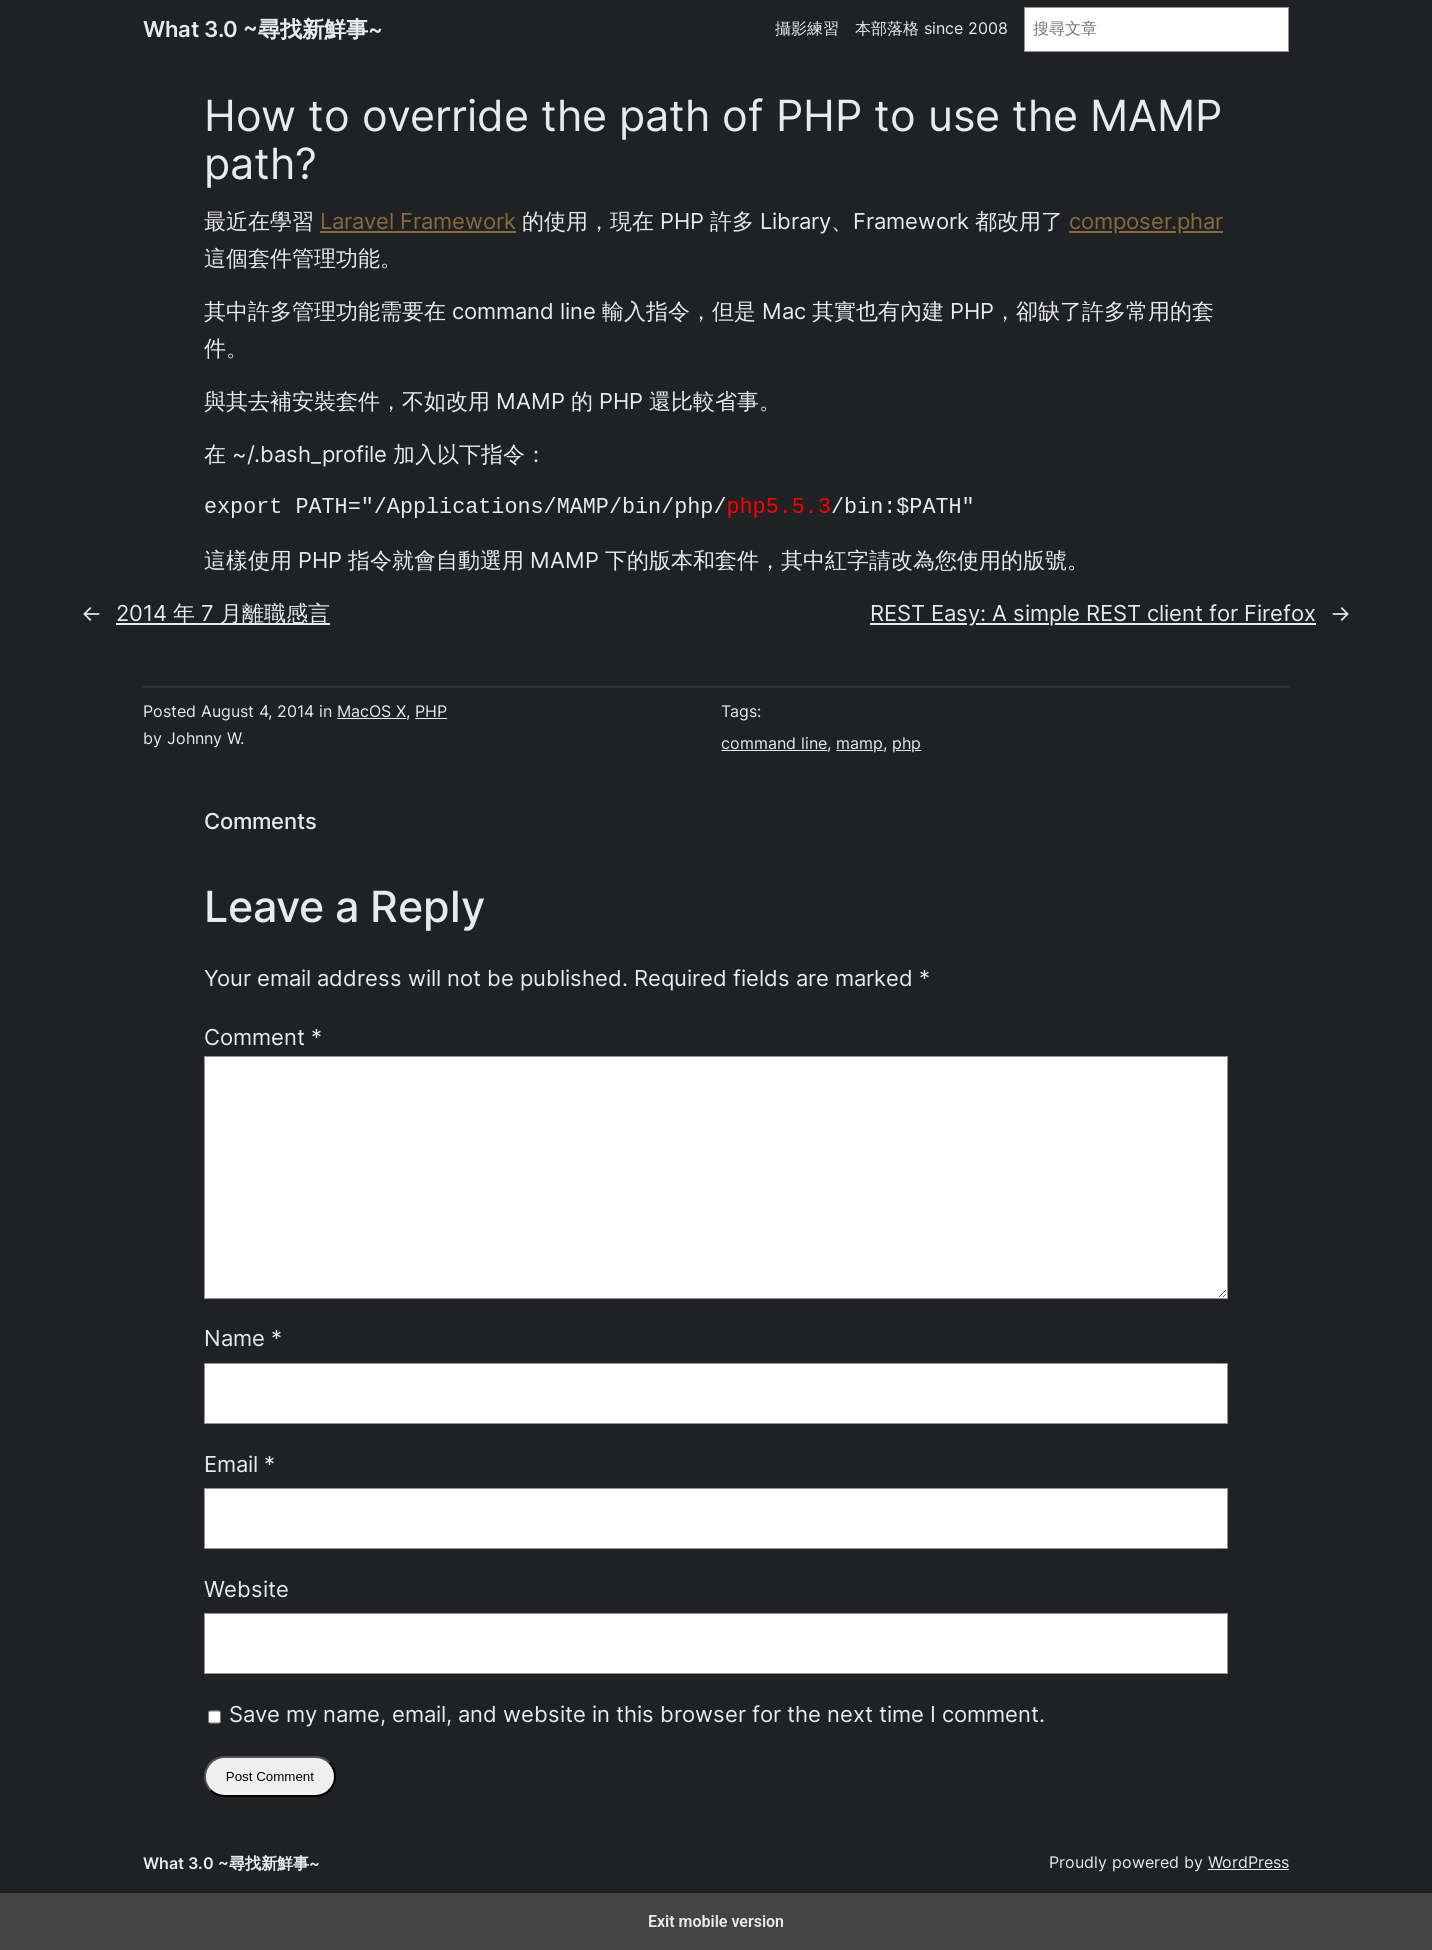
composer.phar (1146, 221)
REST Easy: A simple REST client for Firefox (1093, 613)
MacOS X (371, 711)
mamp (859, 743)
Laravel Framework (418, 221)
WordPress (1248, 1862)
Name (243, 1338)
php (906, 743)
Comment (263, 1037)
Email (239, 1464)
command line (774, 743)
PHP (431, 711)
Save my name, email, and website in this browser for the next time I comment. (637, 1714)
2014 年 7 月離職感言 (223, 613)
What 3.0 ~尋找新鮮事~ (263, 29)
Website (246, 1589)
